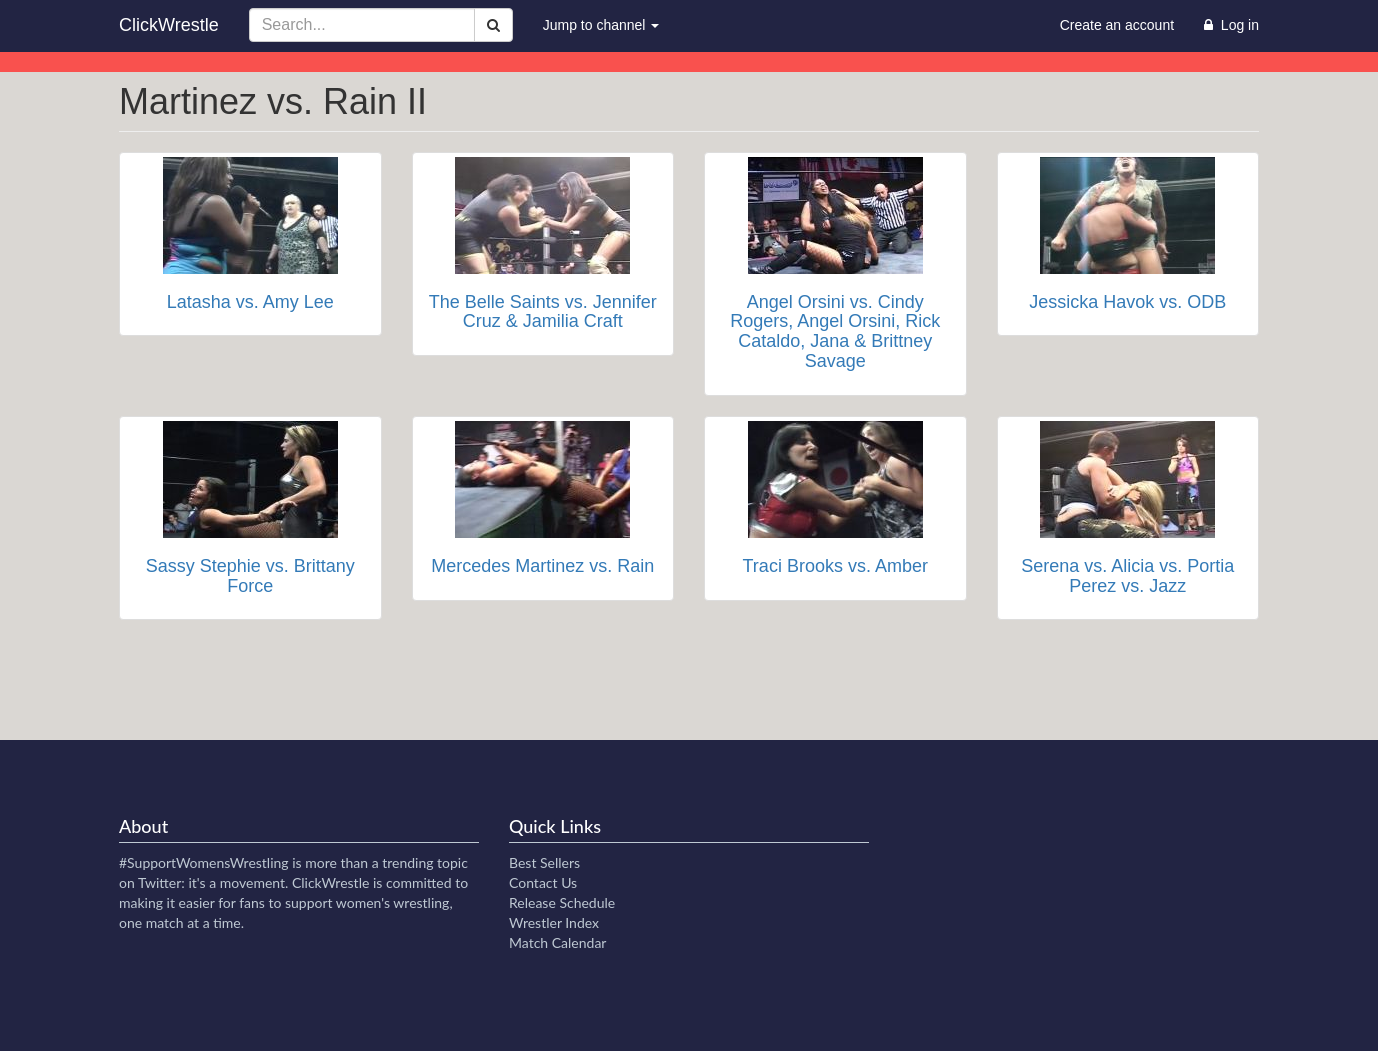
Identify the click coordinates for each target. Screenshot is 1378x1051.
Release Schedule (562, 902)
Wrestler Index (554, 922)
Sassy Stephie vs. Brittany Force (250, 576)
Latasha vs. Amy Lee (250, 302)
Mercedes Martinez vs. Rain (542, 566)
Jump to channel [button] (601, 25)
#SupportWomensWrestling (204, 862)
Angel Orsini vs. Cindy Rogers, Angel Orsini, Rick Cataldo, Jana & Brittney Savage (835, 331)
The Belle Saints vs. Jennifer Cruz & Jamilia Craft (543, 312)
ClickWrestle (169, 25)
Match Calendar (557, 942)
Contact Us (543, 882)
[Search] (493, 25)
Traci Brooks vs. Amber (835, 566)
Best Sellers (544, 862)
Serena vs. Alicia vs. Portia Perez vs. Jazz (1127, 576)
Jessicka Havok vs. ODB (1127, 302)
